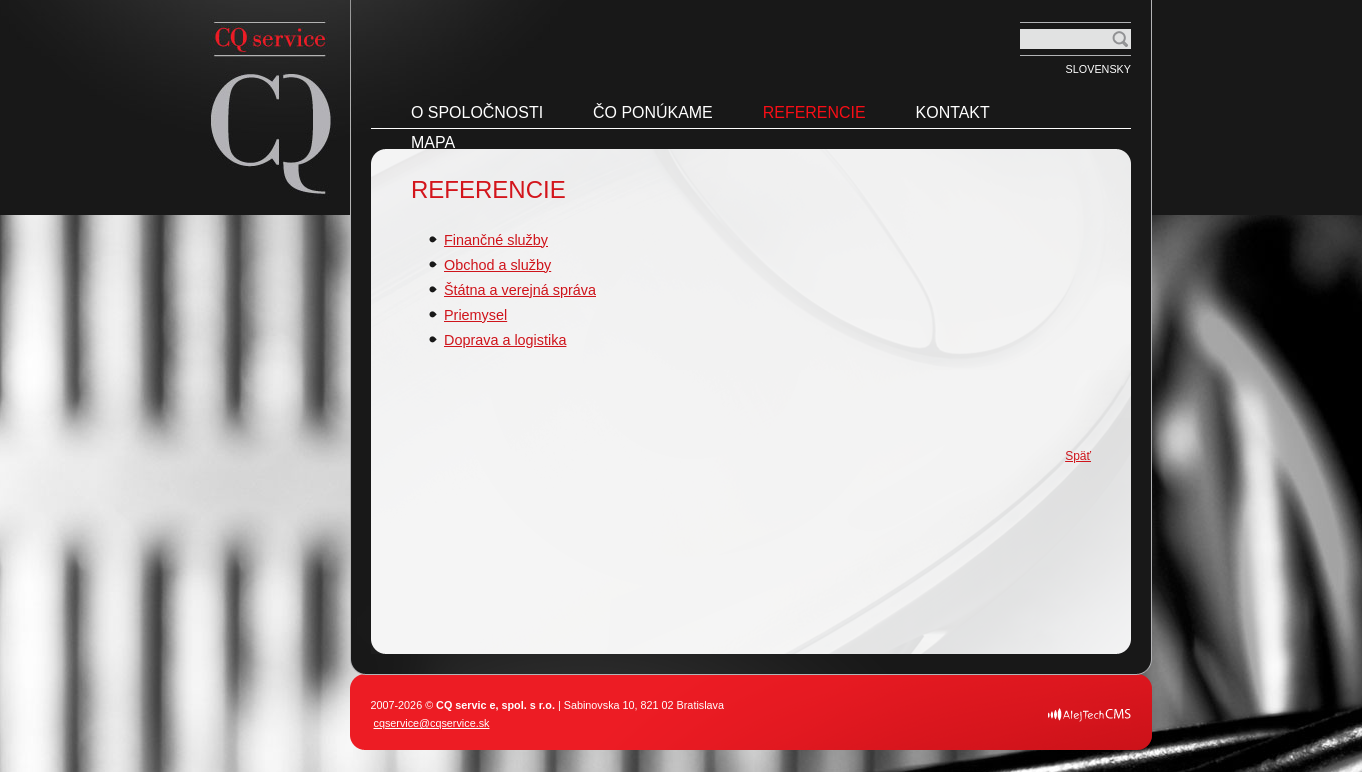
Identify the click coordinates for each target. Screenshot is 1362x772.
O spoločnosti (477, 112)
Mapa (433, 142)
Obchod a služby (497, 265)
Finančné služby (496, 240)
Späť (1078, 456)
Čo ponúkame (653, 112)
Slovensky (1098, 69)
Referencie (814, 112)
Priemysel (475, 315)
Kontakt (953, 112)
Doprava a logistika (505, 340)
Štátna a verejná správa (520, 290)
